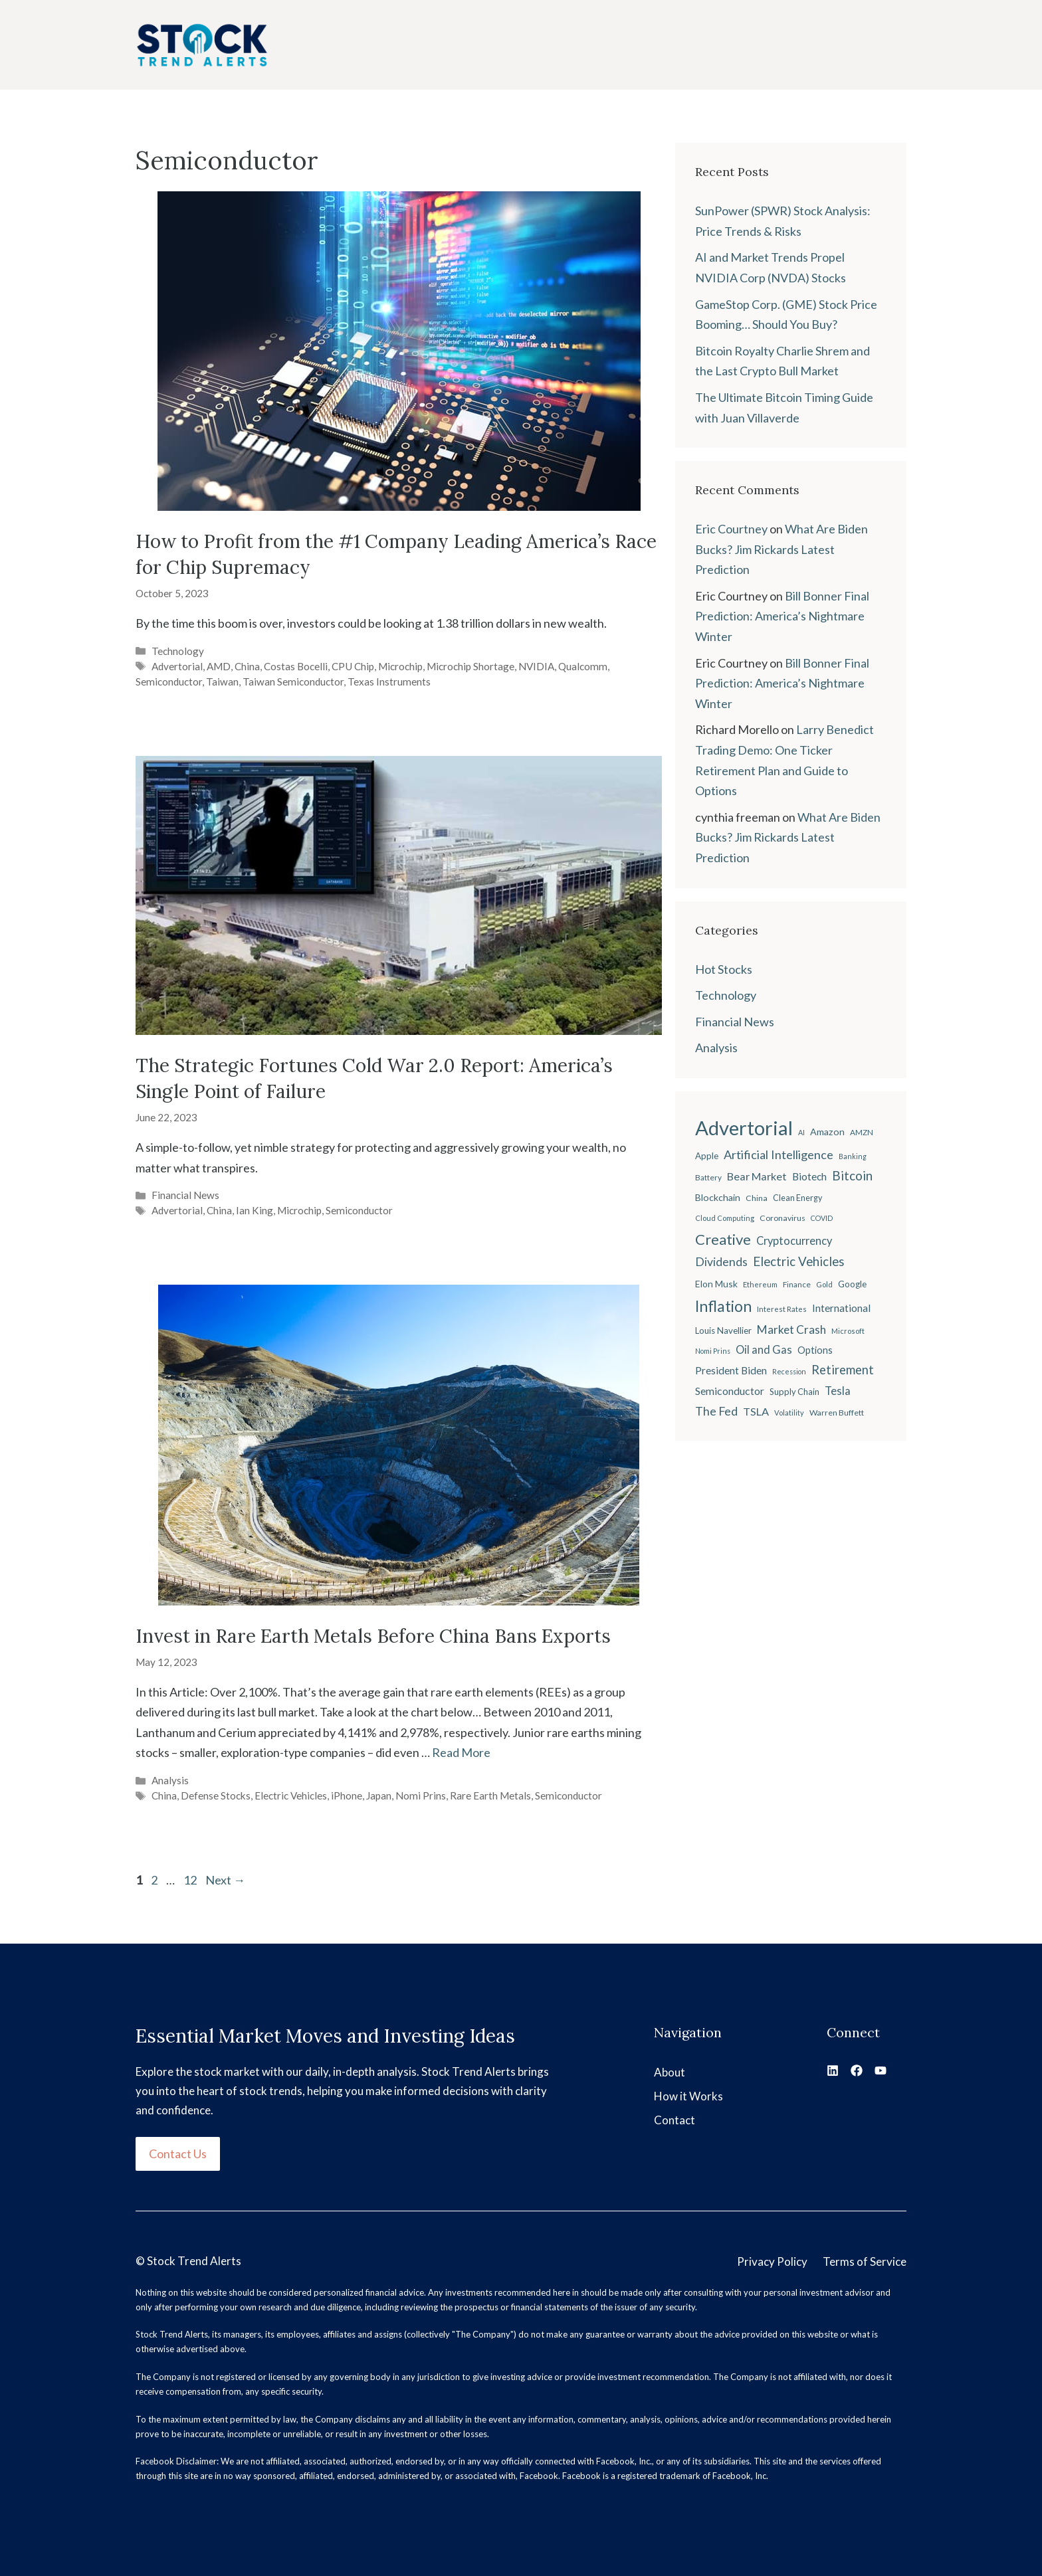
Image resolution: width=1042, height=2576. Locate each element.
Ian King (254, 1210)
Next (225, 1880)
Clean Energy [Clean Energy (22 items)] (797, 1198)
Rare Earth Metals (490, 1795)
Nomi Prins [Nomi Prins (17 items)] (712, 1350)
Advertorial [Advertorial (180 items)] (744, 1127)
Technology (178, 651)
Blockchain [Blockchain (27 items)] (717, 1197)
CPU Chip (353, 666)
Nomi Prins (420, 1795)
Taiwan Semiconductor (293, 682)
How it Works (688, 2096)
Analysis (170, 1780)
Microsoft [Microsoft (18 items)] (848, 1331)
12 (191, 1880)
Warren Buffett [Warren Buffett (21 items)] (836, 1413)
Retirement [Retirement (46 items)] (842, 1369)
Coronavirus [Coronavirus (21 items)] (782, 1218)
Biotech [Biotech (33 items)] (809, 1176)
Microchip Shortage (470, 666)
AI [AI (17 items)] (801, 1132)
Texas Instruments (389, 682)
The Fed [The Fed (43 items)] (716, 1411)
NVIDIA (536, 666)
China (247, 666)
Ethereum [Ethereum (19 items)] (760, 1284)
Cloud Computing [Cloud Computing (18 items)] (724, 1218)
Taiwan (222, 682)
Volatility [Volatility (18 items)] (789, 1412)
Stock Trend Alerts (194, 2261)
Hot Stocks (723, 969)
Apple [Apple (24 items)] (706, 1155)
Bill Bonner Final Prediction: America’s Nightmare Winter (782, 616)
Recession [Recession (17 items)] (789, 1371)
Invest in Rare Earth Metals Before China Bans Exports (373, 1636)
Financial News (185, 1195)
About (669, 2072)
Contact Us (178, 2153)
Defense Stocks (216, 1795)
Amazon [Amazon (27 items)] (827, 1131)
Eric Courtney (731, 528)
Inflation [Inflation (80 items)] (723, 1306)
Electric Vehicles (291, 1795)
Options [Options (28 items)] (815, 1350)
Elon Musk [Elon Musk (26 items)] (716, 1283)
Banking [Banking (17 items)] (853, 1156)
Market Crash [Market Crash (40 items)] (791, 1329)
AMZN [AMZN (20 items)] (861, 1132)
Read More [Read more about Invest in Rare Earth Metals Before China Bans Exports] (461, 1752)
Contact (674, 2120)
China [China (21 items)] (757, 1198)
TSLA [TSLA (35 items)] (756, 1411)
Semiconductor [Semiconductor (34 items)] (729, 1390)
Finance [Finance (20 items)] (797, 1284)
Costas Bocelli (296, 666)
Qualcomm (582, 666)
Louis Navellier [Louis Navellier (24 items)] (723, 1330)
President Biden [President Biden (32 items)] (731, 1370)
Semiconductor (169, 682)
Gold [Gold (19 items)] (824, 1284)
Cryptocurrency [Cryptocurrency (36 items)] (794, 1240)
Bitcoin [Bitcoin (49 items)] (852, 1175)
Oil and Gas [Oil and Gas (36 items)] (764, 1349)
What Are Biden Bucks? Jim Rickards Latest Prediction (781, 549)
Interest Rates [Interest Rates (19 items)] (782, 1309)
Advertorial (177, 666)
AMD (219, 666)
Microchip (400, 666)
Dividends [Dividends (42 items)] (721, 1262)
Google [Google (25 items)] (852, 1284)
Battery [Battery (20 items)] (708, 1177)
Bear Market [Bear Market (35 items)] (757, 1176)
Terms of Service (864, 2261)
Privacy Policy (772, 2261)
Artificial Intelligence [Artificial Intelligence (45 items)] (778, 1154)
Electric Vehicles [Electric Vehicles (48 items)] (799, 1261)
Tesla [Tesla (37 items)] (838, 1391)
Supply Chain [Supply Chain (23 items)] (794, 1391)
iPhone (346, 1795)
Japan (378, 1795)
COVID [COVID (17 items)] (822, 1218)
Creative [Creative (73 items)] (723, 1239)
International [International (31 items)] (841, 1308)
